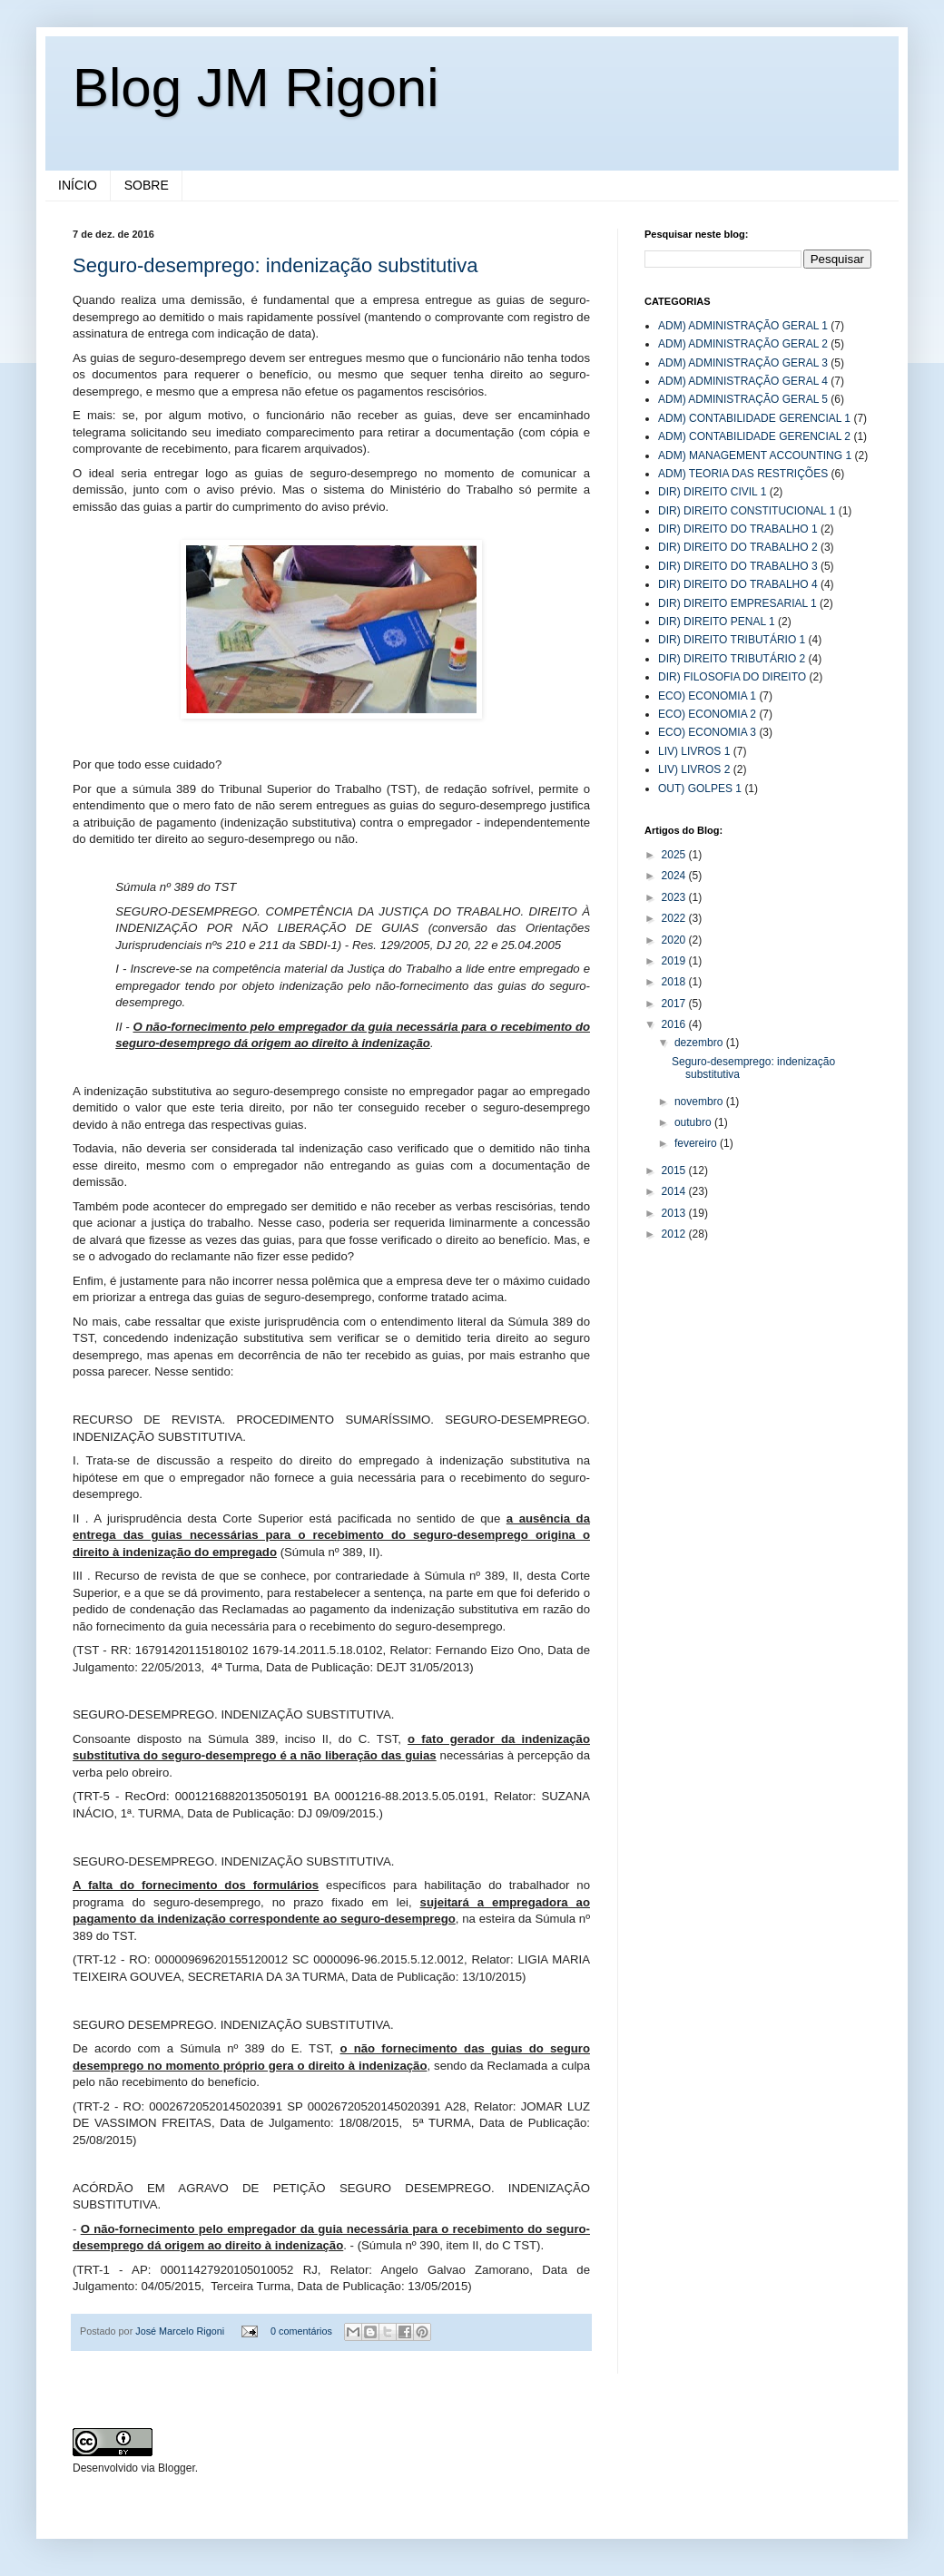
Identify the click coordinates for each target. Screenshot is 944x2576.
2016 (675, 1024)
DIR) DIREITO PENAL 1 (716, 621)
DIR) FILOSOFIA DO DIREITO (732, 677)
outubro (694, 1122)
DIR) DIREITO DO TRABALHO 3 (738, 566)
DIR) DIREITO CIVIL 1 (712, 491)
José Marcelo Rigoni (181, 2331)
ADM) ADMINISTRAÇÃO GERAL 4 (743, 381)
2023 (675, 897)
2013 (675, 1213)
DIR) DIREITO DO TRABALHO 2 (738, 547)
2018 (675, 981)
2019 (675, 961)
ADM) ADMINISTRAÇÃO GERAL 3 (743, 363)
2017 (675, 1003)
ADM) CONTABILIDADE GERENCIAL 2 (754, 436)
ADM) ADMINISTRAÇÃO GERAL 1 (743, 325)
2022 (675, 918)
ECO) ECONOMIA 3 (707, 732)
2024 (675, 875)
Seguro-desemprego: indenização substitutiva (275, 265)
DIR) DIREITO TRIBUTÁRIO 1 (731, 639)
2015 (675, 1170)
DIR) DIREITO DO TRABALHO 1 (738, 529)
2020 (675, 940)
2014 (675, 1191)
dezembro (700, 1042)
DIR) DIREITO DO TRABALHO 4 (738, 584)
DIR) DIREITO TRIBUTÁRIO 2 (731, 658)
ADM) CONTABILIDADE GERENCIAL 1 (754, 418)
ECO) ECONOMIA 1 (707, 696)
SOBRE (146, 185)
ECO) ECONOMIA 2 (707, 714)
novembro (700, 1101)
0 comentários (301, 2331)
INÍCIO (77, 185)
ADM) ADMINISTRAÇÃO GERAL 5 (743, 399)
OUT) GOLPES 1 (700, 788)
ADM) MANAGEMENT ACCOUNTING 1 (754, 455)
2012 (675, 1234)
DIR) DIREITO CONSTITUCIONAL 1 (746, 510)
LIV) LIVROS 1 (694, 751)
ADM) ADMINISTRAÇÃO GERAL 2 (743, 344)
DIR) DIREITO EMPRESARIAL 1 (737, 603)
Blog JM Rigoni (256, 87)
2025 (675, 854)
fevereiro (697, 1143)
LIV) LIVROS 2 (694, 769)
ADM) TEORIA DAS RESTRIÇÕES (743, 473)
